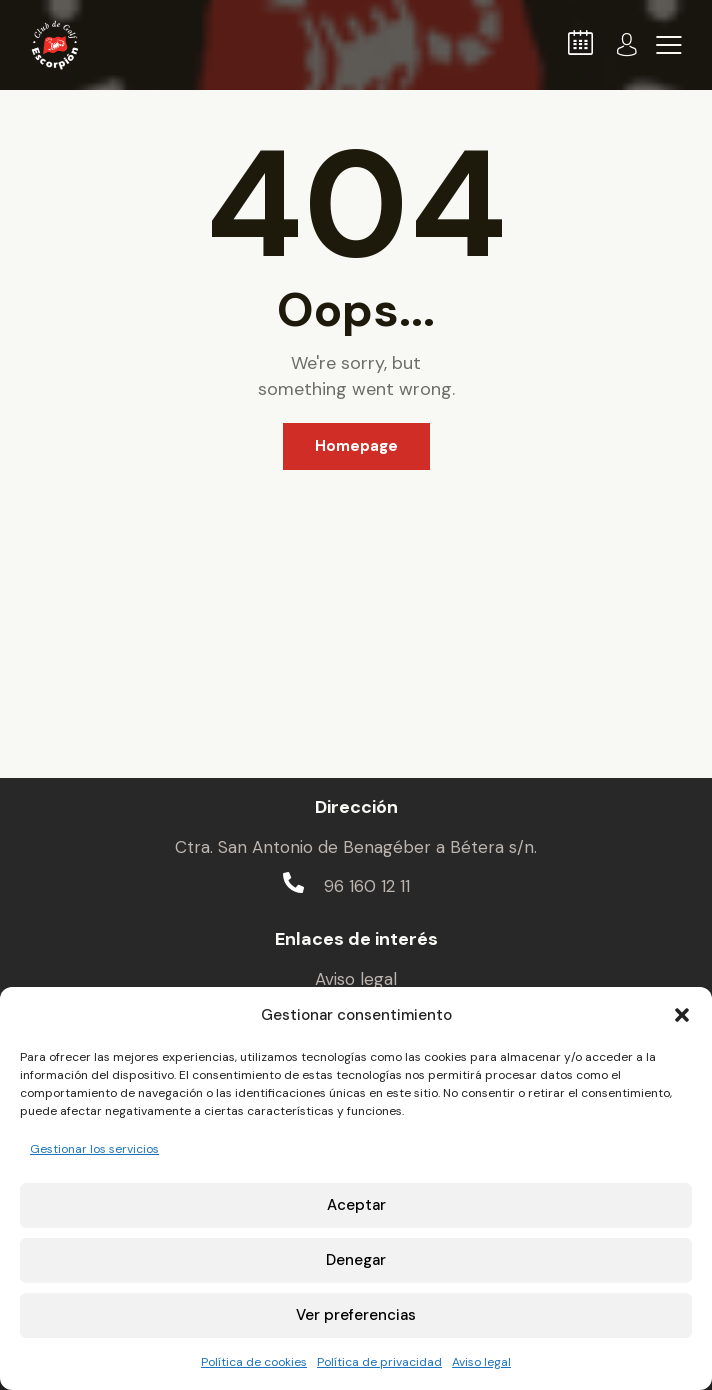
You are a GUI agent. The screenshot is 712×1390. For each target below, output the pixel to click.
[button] (682, 1015)
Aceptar (356, 1205)
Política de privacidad (379, 1362)
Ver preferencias (356, 1315)
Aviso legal (481, 1362)
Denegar (356, 1260)
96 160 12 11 (367, 886)
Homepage (356, 446)
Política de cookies (254, 1362)
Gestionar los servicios (94, 1149)
